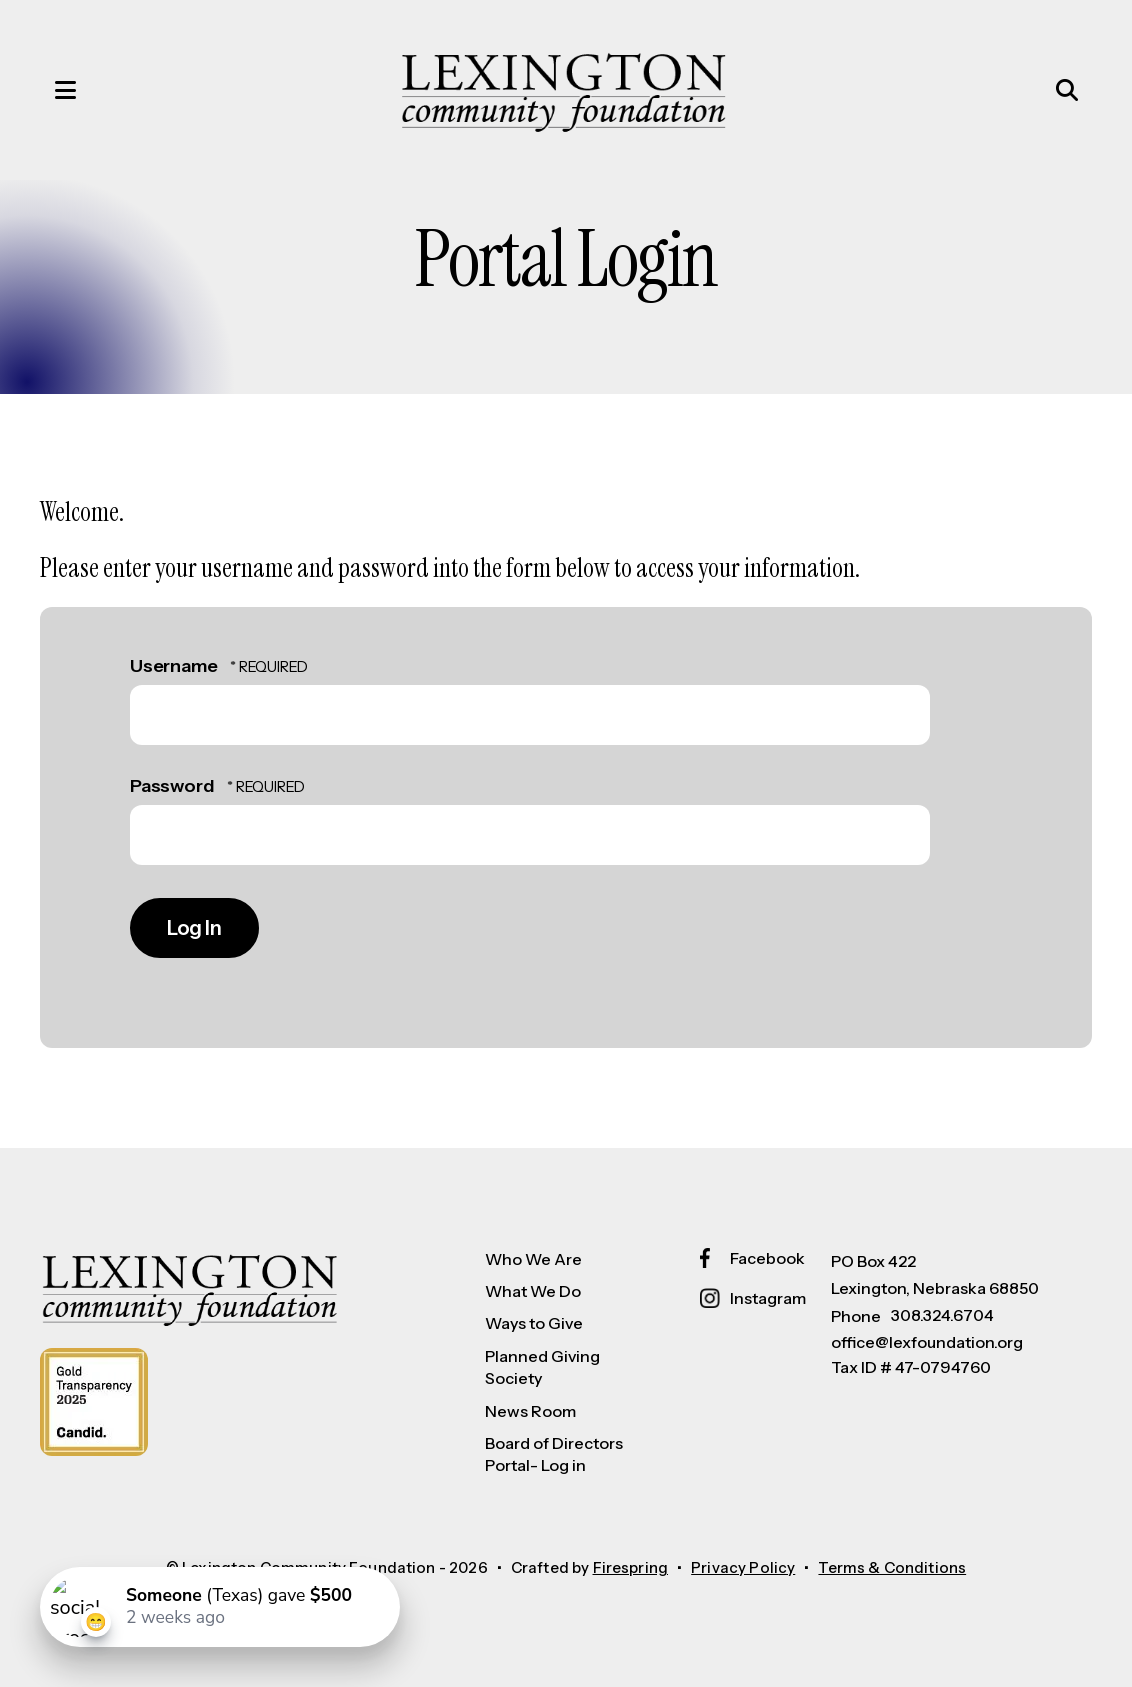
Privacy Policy (743, 1567)
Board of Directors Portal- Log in (554, 1454)
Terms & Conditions (892, 1567)
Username (173, 666)
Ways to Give (534, 1323)
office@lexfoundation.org (927, 1342)
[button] (45, 90)
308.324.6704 (942, 1315)
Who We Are (533, 1259)
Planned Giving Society (542, 1367)
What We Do (533, 1291)
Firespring (631, 1567)
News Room (530, 1411)
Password (172, 786)
